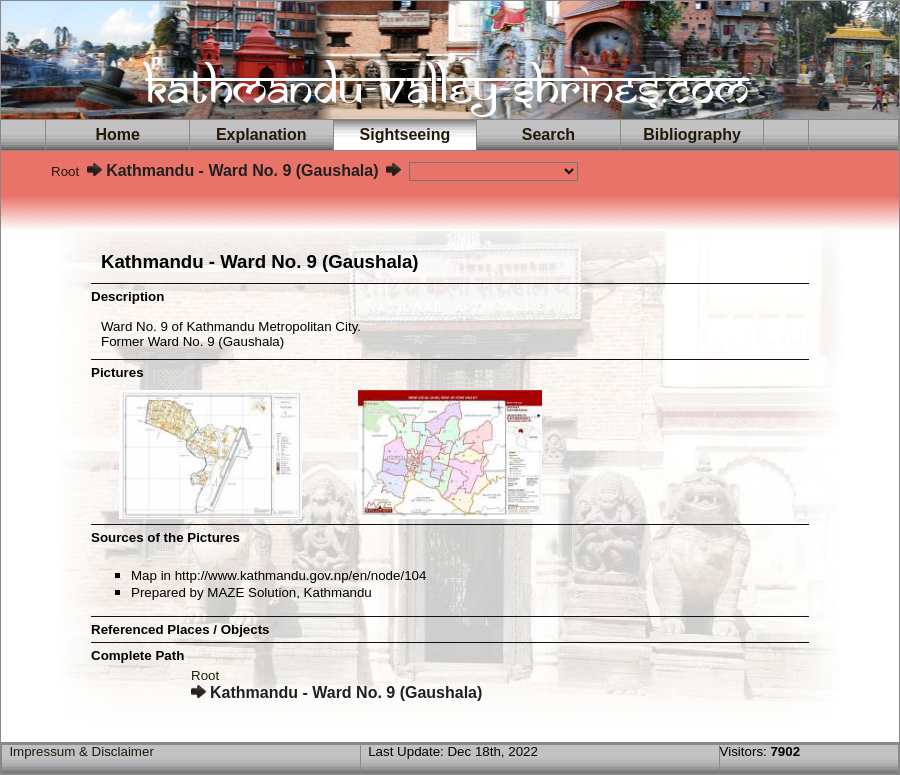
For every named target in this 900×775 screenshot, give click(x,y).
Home (118, 134)
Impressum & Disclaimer (81, 751)
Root (65, 171)
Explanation (261, 134)
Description (127, 296)
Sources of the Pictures (165, 537)
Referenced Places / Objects (180, 629)
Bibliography (692, 134)
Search (548, 134)
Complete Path (137, 655)
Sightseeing (405, 134)
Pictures (117, 372)
